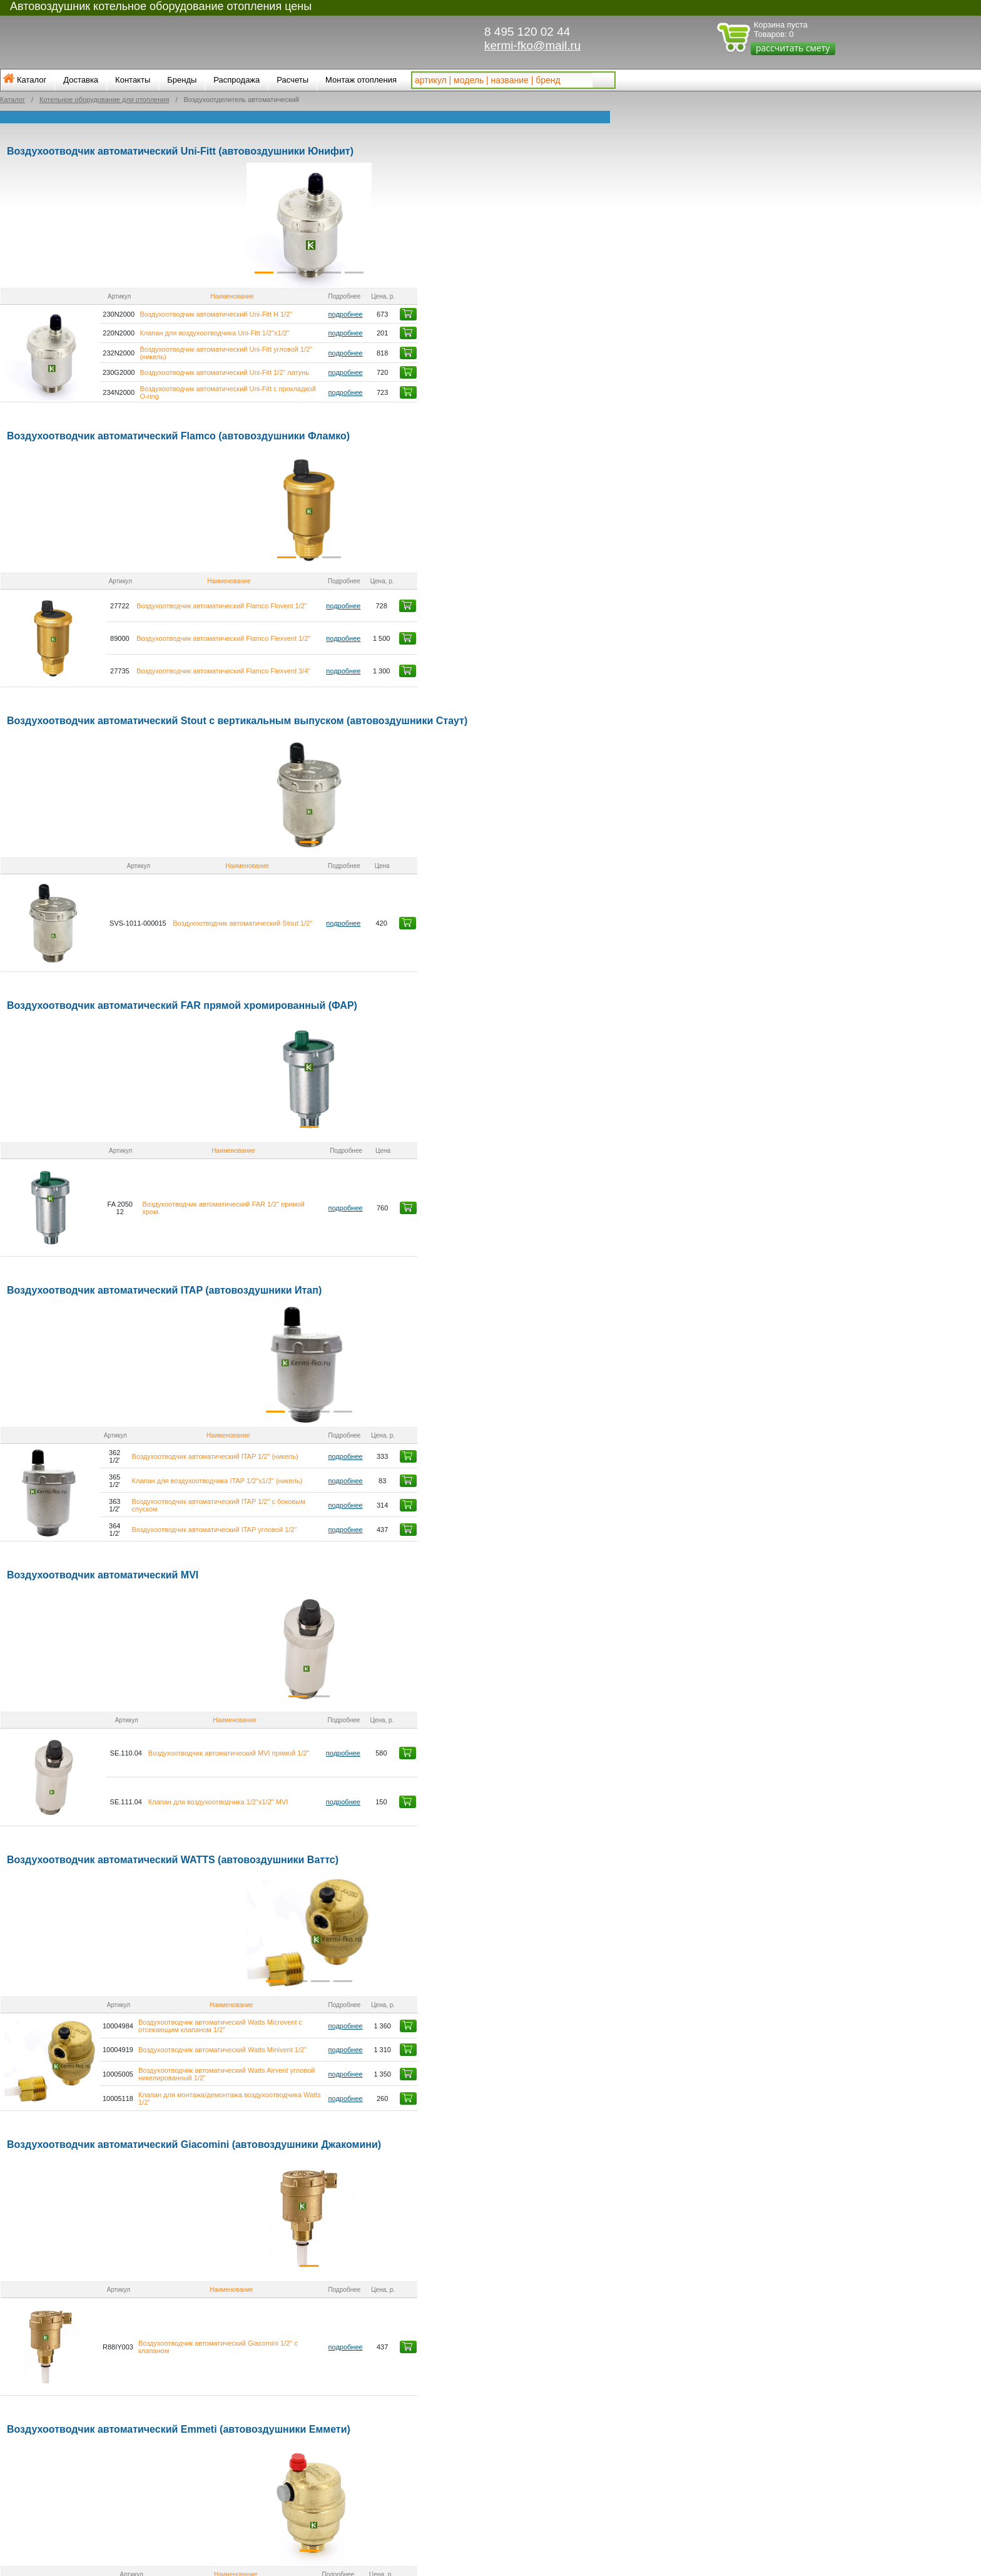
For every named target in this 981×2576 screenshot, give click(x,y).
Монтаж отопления (361, 79)
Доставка (80, 79)
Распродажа (236, 79)
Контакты (132, 79)
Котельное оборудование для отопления (104, 99)
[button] (49, 225)
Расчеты (292, 79)
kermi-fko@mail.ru (532, 45)
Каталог (31, 79)
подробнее (517, 315)
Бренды (181, 79)
